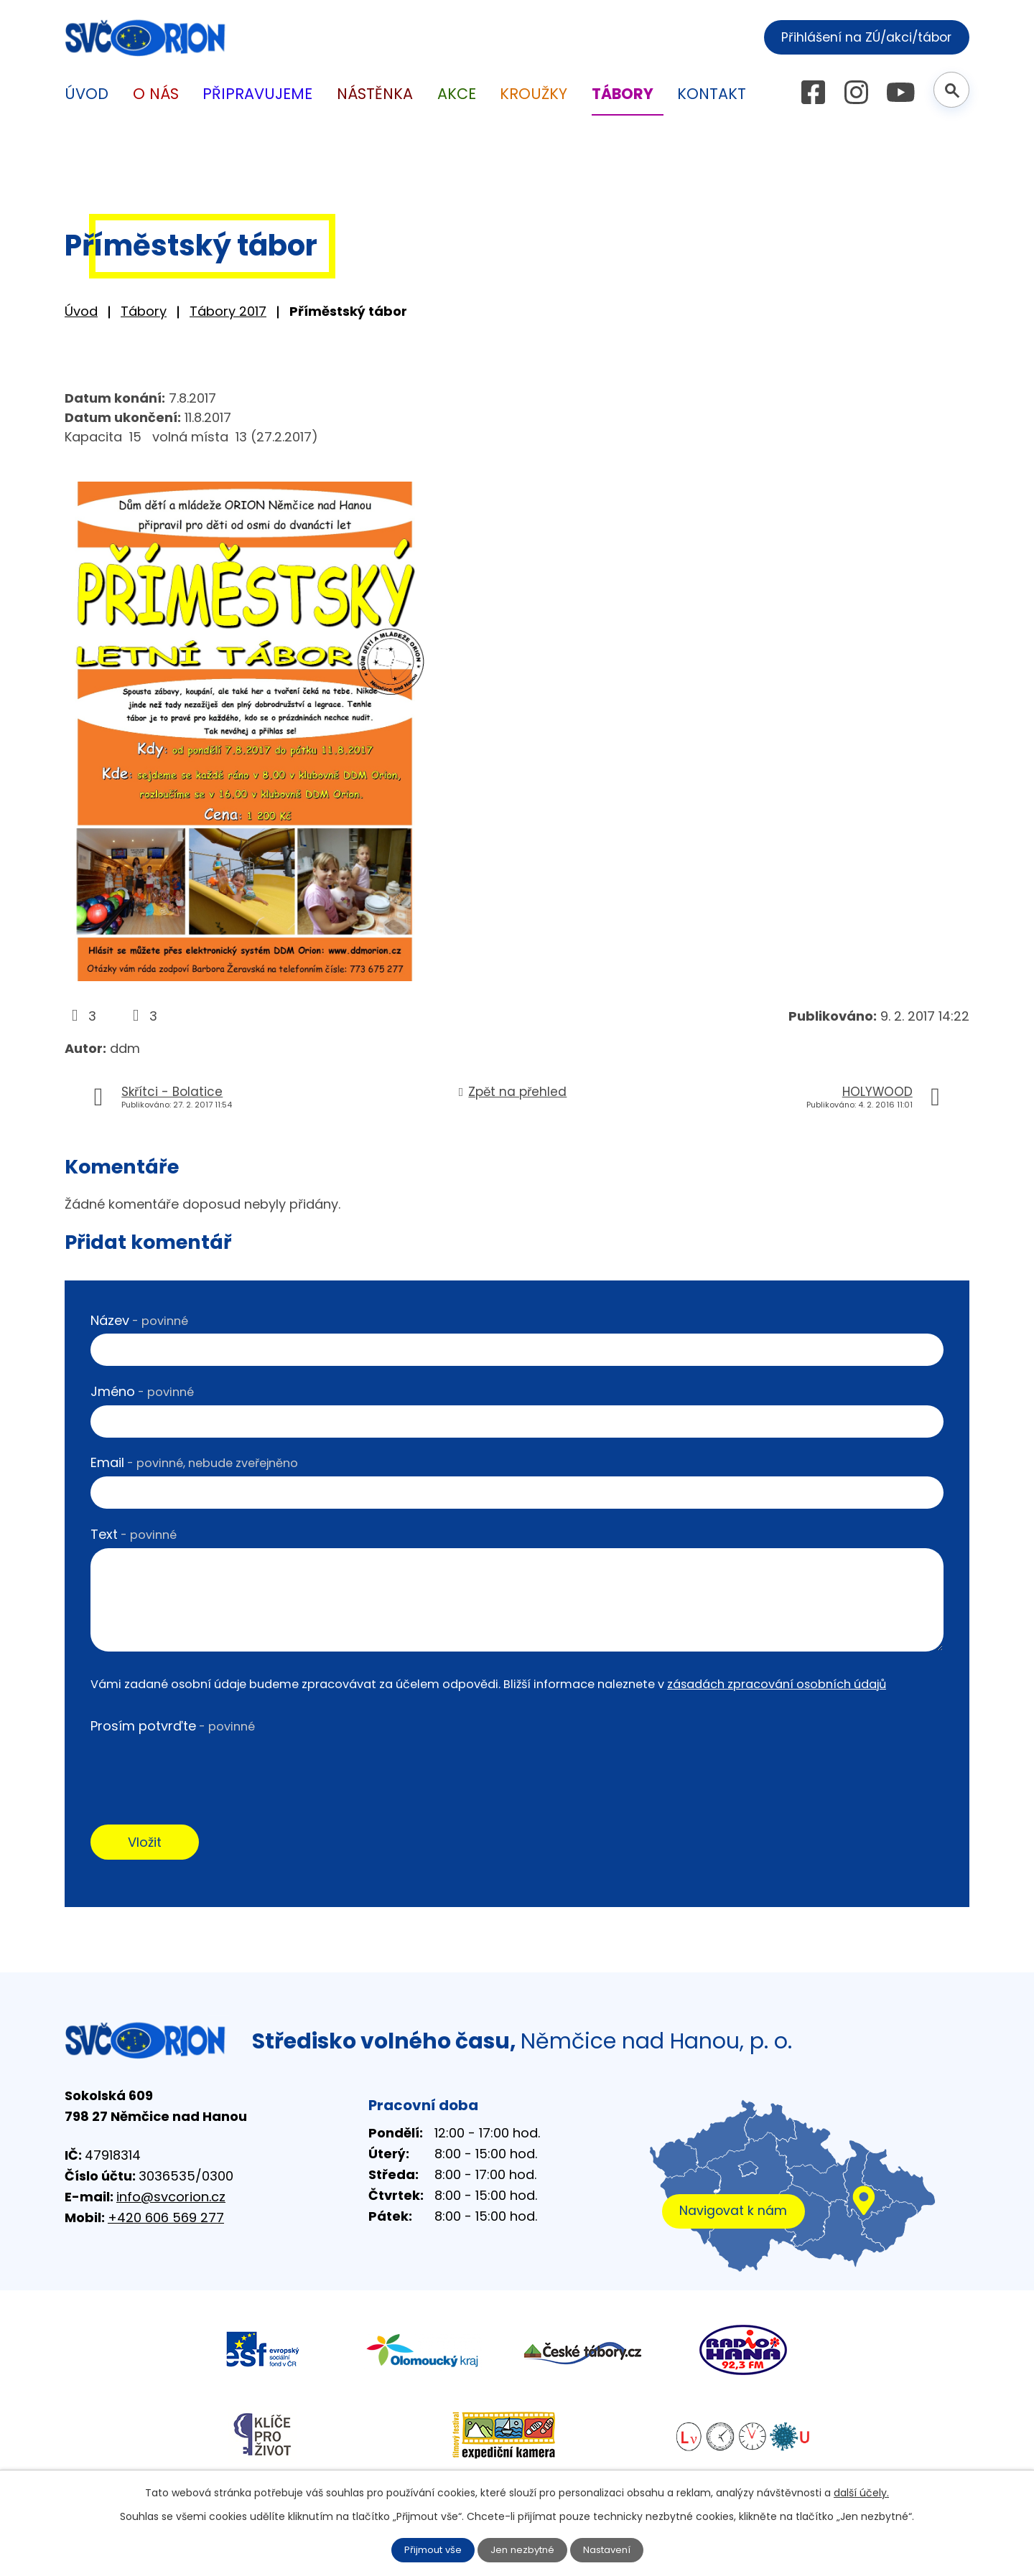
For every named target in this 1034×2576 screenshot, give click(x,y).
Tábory (144, 311)
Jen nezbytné (523, 2549)
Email (194, 1462)
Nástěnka (375, 93)
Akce (456, 93)
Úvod (81, 311)
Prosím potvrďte (172, 1726)
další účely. (861, 2492)
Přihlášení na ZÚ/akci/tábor (860, 36)
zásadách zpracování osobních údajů (776, 1684)
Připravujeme (257, 93)
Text (133, 1534)
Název (139, 1320)
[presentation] (199, 1768)
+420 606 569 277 (166, 2220)
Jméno (142, 1391)
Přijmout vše (429, 2549)
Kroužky (533, 93)
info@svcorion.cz (170, 2199)
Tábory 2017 (228, 311)
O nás (156, 93)
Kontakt (711, 93)
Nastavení (611, 2549)
